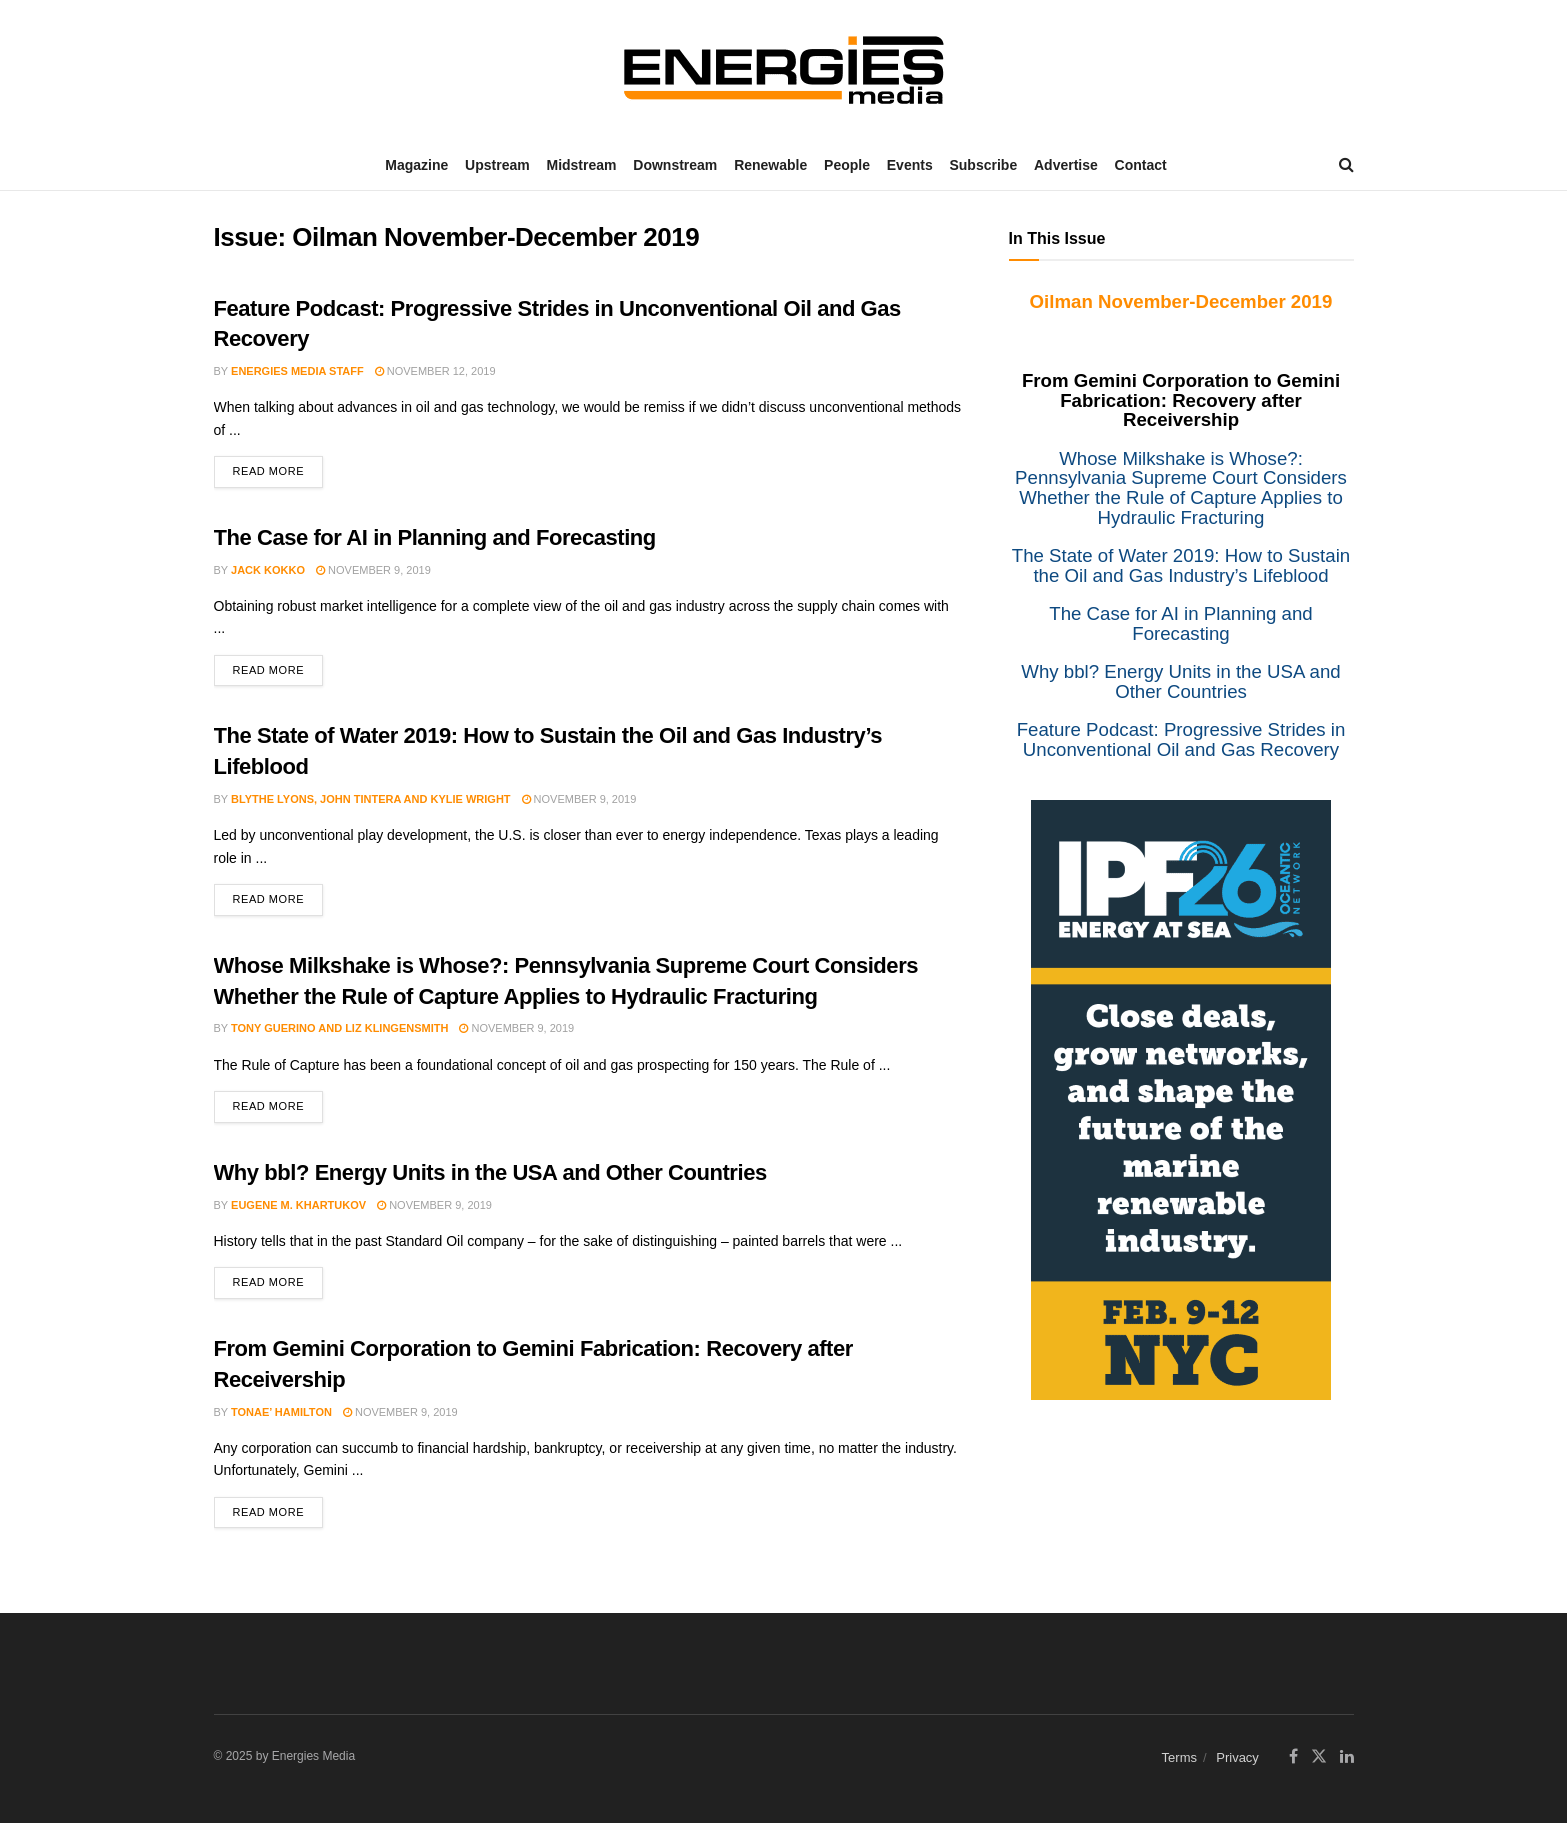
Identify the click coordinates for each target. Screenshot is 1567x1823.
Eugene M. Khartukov (298, 1205)
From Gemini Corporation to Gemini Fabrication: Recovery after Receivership (1181, 400)
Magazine (416, 165)
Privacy (1237, 1757)
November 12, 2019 (435, 371)
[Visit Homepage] (784, 70)
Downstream (675, 165)
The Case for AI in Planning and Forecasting (435, 537)
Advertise (1066, 165)
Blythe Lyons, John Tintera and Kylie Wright (371, 799)
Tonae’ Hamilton (281, 1412)
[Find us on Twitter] (1319, 1757)
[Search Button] (1346, 165)
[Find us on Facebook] (1293, 1757)
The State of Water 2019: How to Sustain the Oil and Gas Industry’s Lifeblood (1181, 565)
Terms (1179, 1757)
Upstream (497, 165)
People (847, 165)
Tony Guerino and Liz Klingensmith (339, 1028)
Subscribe (983, 165)
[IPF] (1181, 1099)
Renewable (770, 165)
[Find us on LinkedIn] (1347, 1757)
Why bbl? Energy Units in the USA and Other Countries (490, 1172)
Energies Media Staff (297, 371)
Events (910, 165)
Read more (278, 466)
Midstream (581, 165)
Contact (1141, 165)
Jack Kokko (268, 570)
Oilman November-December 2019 (1181, 301)
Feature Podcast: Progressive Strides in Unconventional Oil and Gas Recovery (1181, 739)
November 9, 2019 (373, 570)
